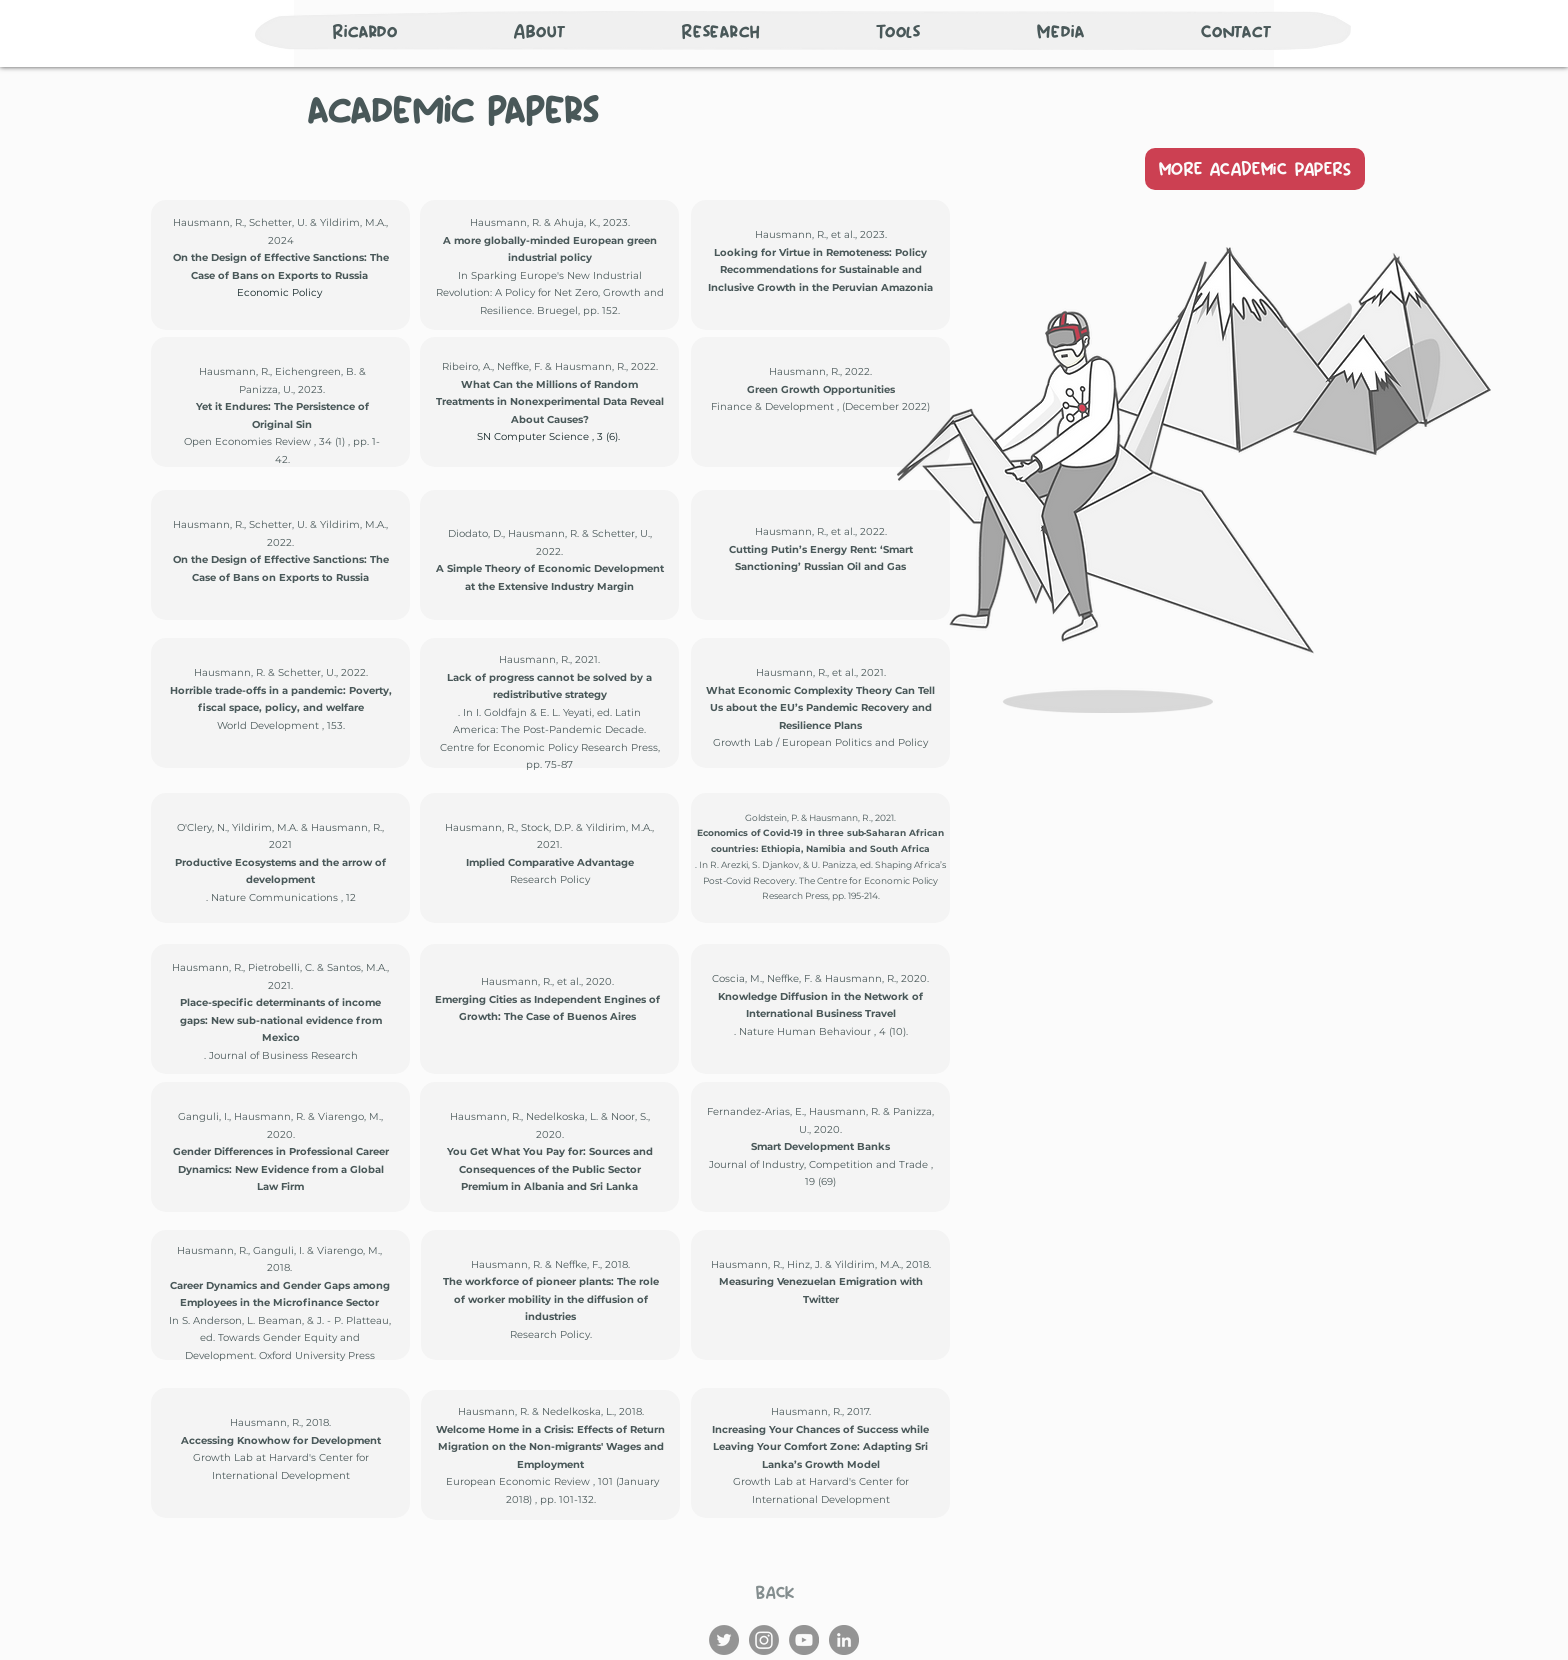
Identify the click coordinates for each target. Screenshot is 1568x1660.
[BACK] (775, 1592)
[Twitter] (724, 1640)
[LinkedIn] (844, 1640)
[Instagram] (764, 1640)
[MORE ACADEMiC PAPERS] (1255, 169)
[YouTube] (804, 1640)
